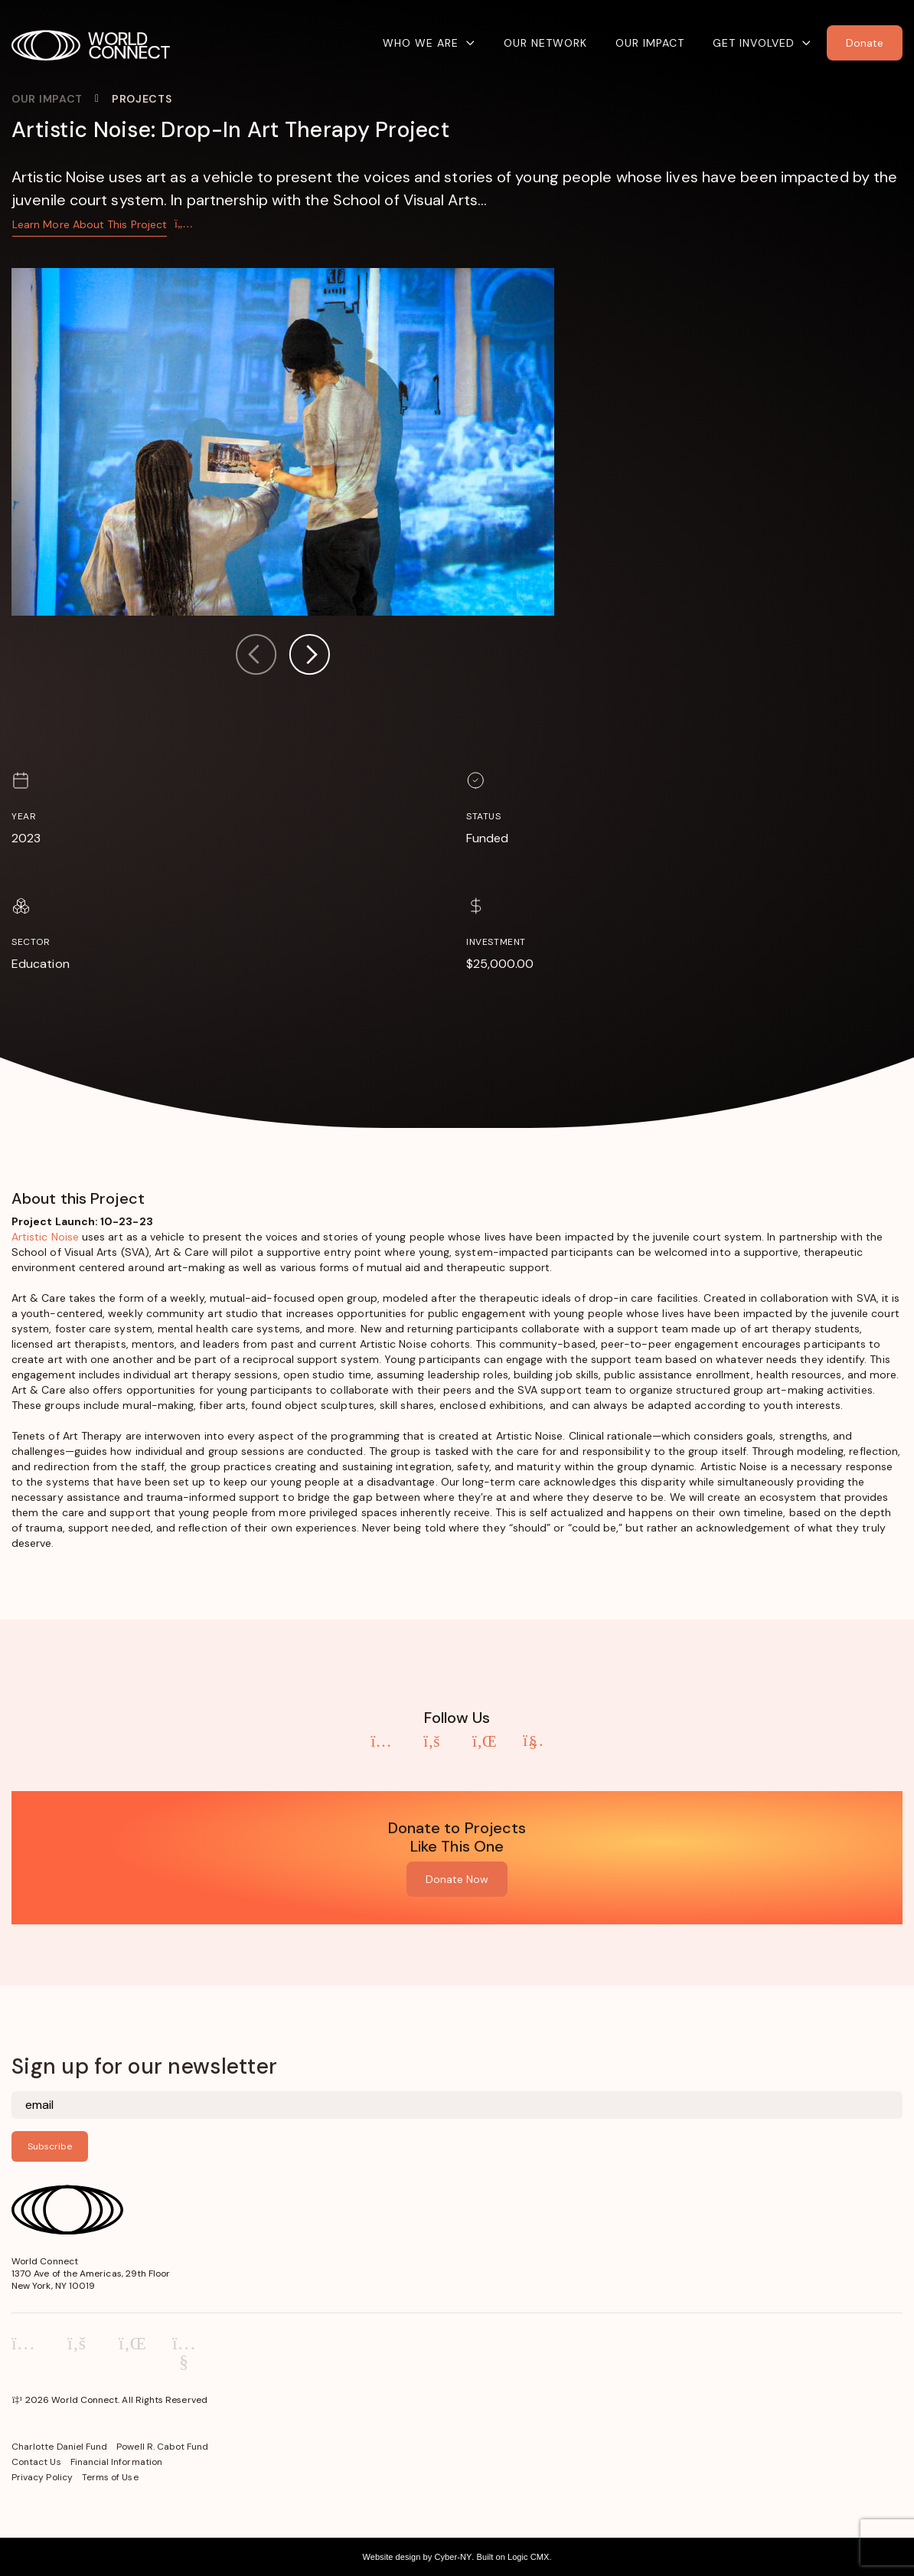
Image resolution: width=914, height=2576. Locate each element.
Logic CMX (528, 2556)
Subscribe (50, 2146)
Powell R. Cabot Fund (162, 2446)
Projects (142, 99)
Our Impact (649, 43)
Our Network (545, 43)
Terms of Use (110, 2477)
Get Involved (754, 43)
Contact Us (36, 2462)
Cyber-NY (453, 2556)
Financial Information (116, 2462)
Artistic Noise (45, 1237)
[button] (309, 656)
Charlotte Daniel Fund (59, 2446)
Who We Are (421, 43)
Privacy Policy (42, 2477)
